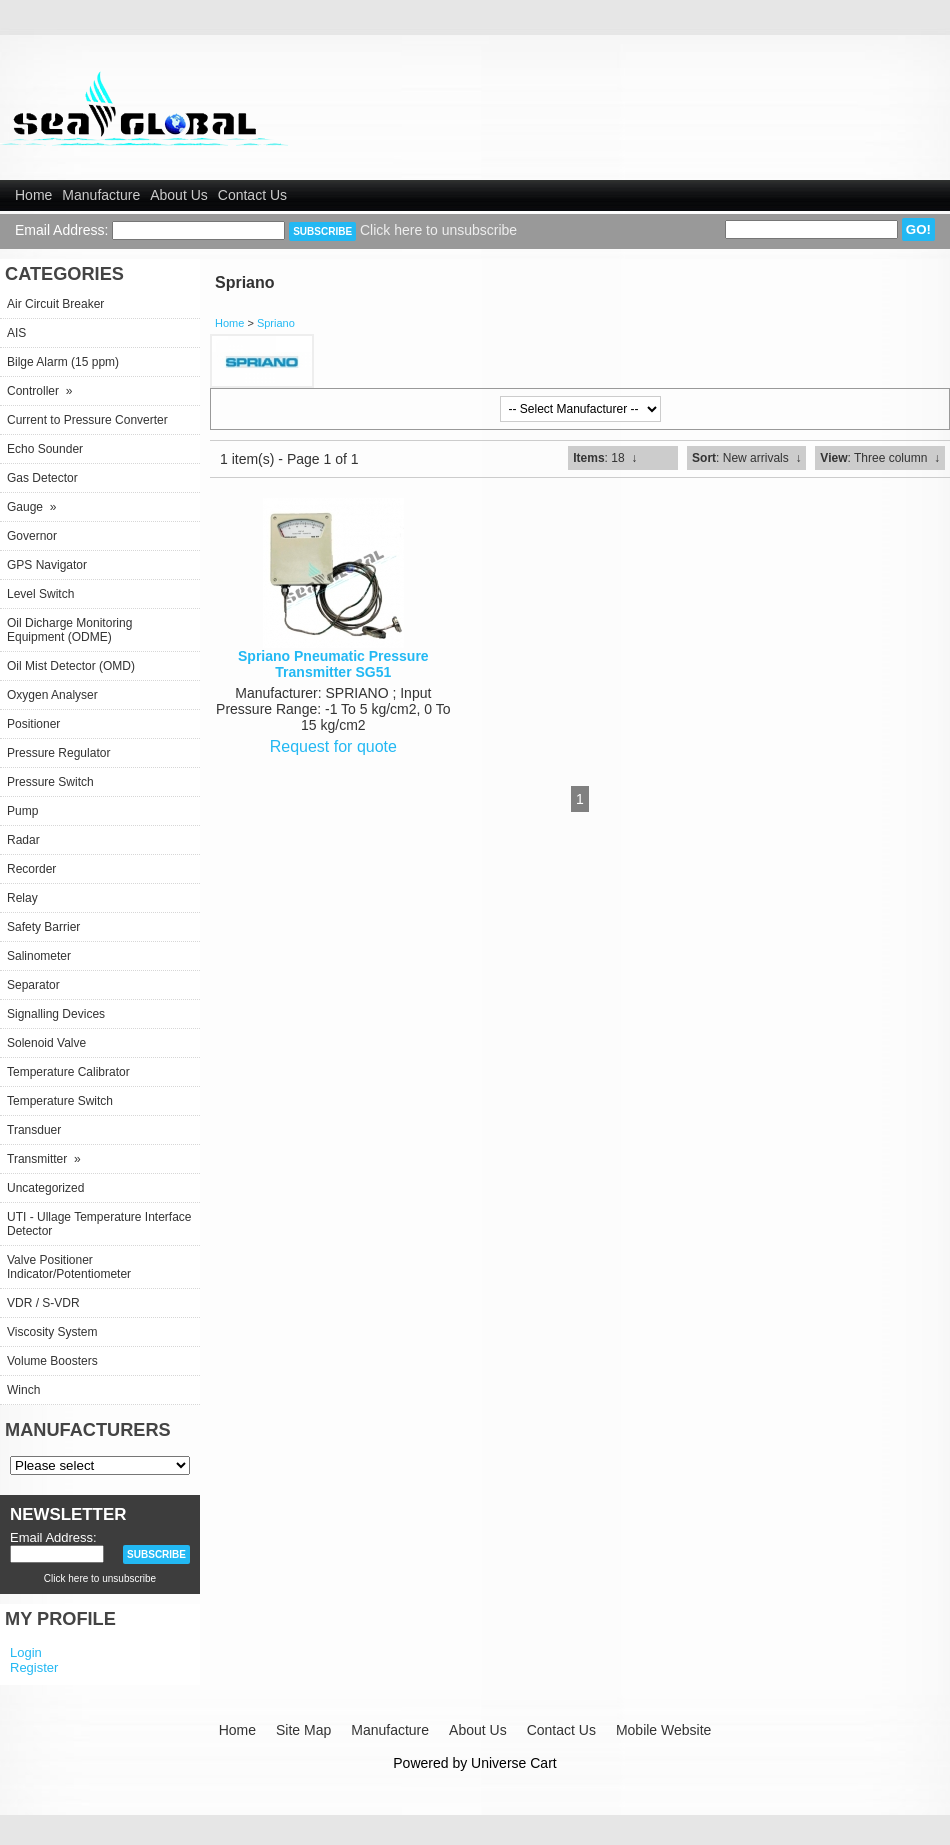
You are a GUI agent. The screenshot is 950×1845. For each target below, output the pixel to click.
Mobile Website (663, 1730)
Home (33, 195)
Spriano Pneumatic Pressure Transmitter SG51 (333, 664)
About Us (179, 195)
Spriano (276, 323)
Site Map (303, 1730)
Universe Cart (514, 1763)
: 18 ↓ (605, 458)
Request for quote (333, 746)
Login (26, 1652)
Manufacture (101, 195)
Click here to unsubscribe (438, 230)
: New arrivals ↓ (746, 458)
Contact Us (252, 195)
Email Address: (61, 230)
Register (34, 1667)
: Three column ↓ (880, 458)
